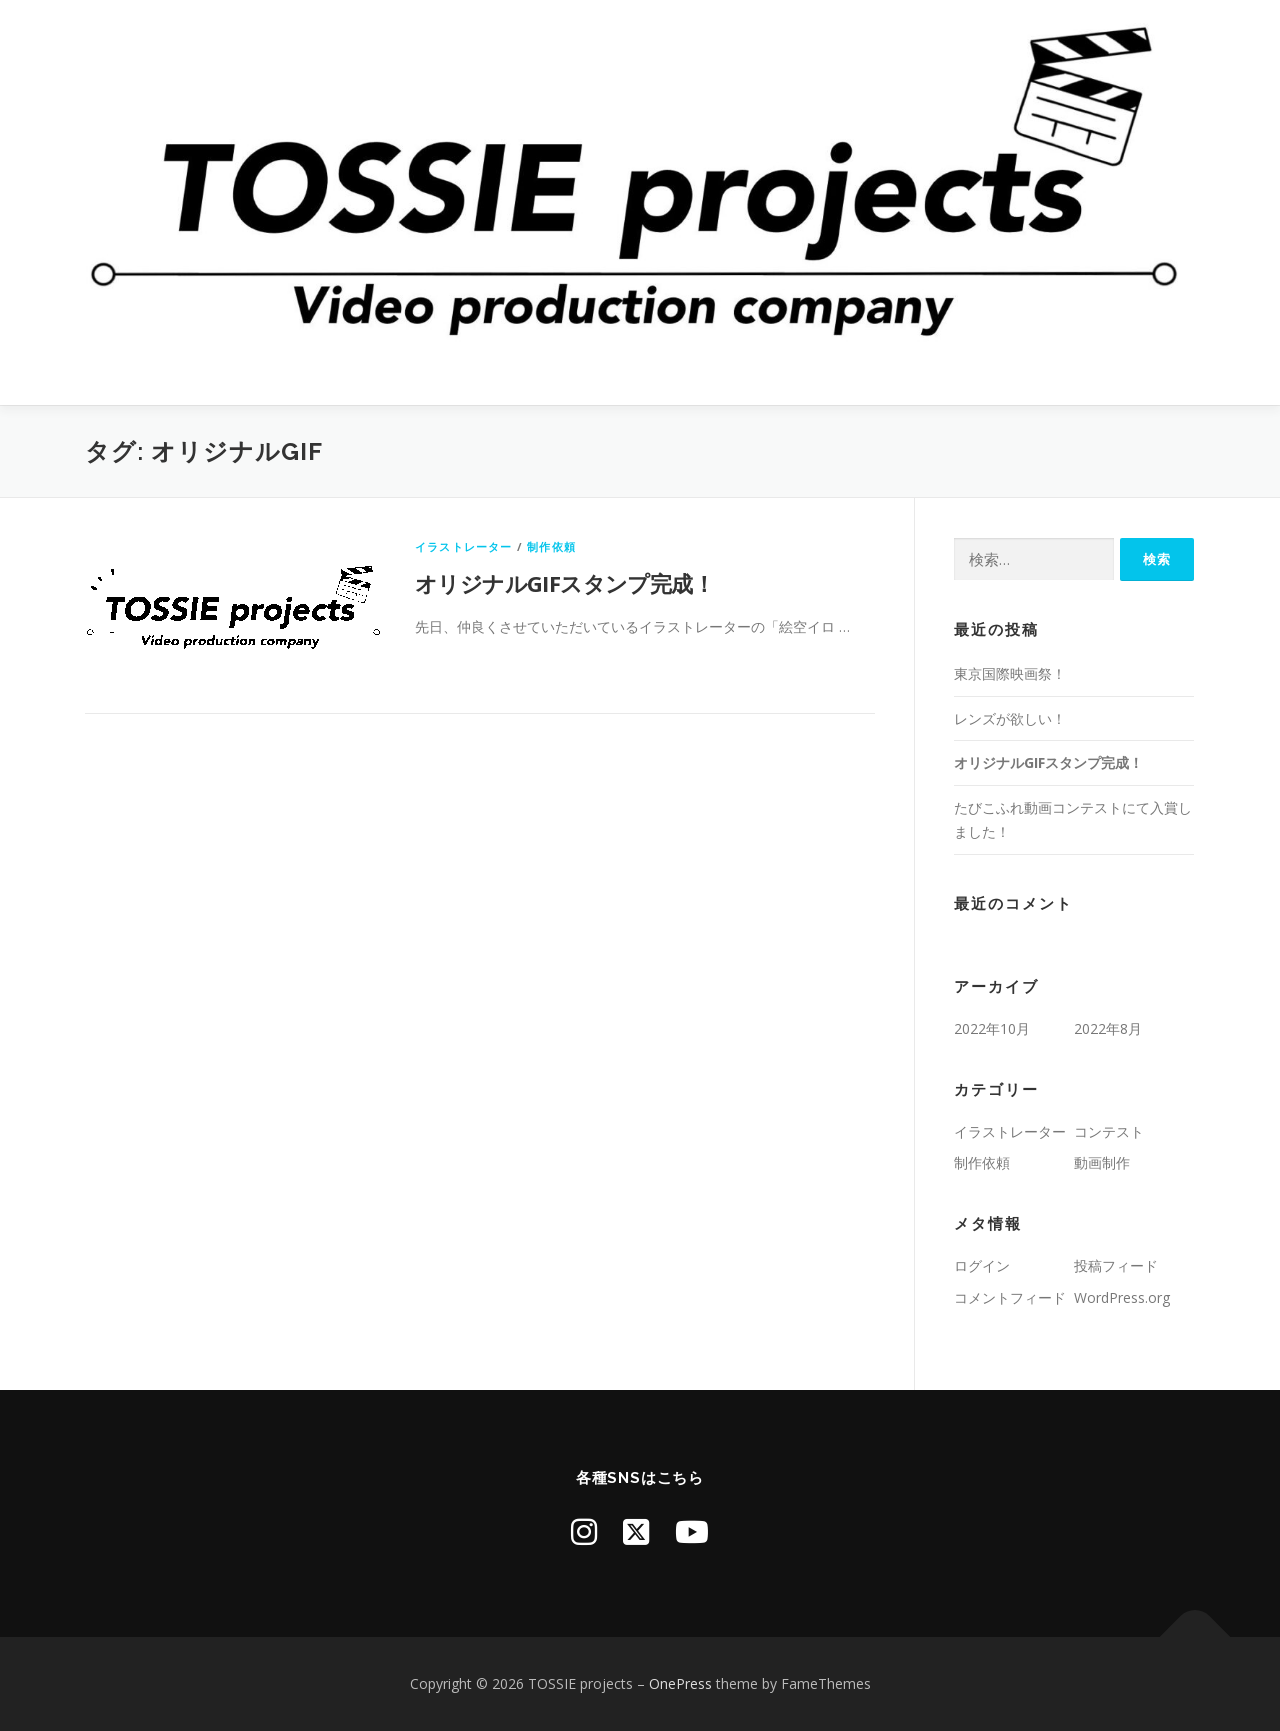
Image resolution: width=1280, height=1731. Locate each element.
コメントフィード (1010, 1297)
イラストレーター (464, 546)
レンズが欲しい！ (1010, 718)
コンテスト (1109, 1131)
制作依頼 (551, 546)
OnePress (680, 1683)
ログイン (982, 1265)
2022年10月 (992, 1028)
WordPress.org (1122, 1297)
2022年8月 (1108, 1028)
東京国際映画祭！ (1010, 673)
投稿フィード (1116, 1265)
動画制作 (1102, 1162)
